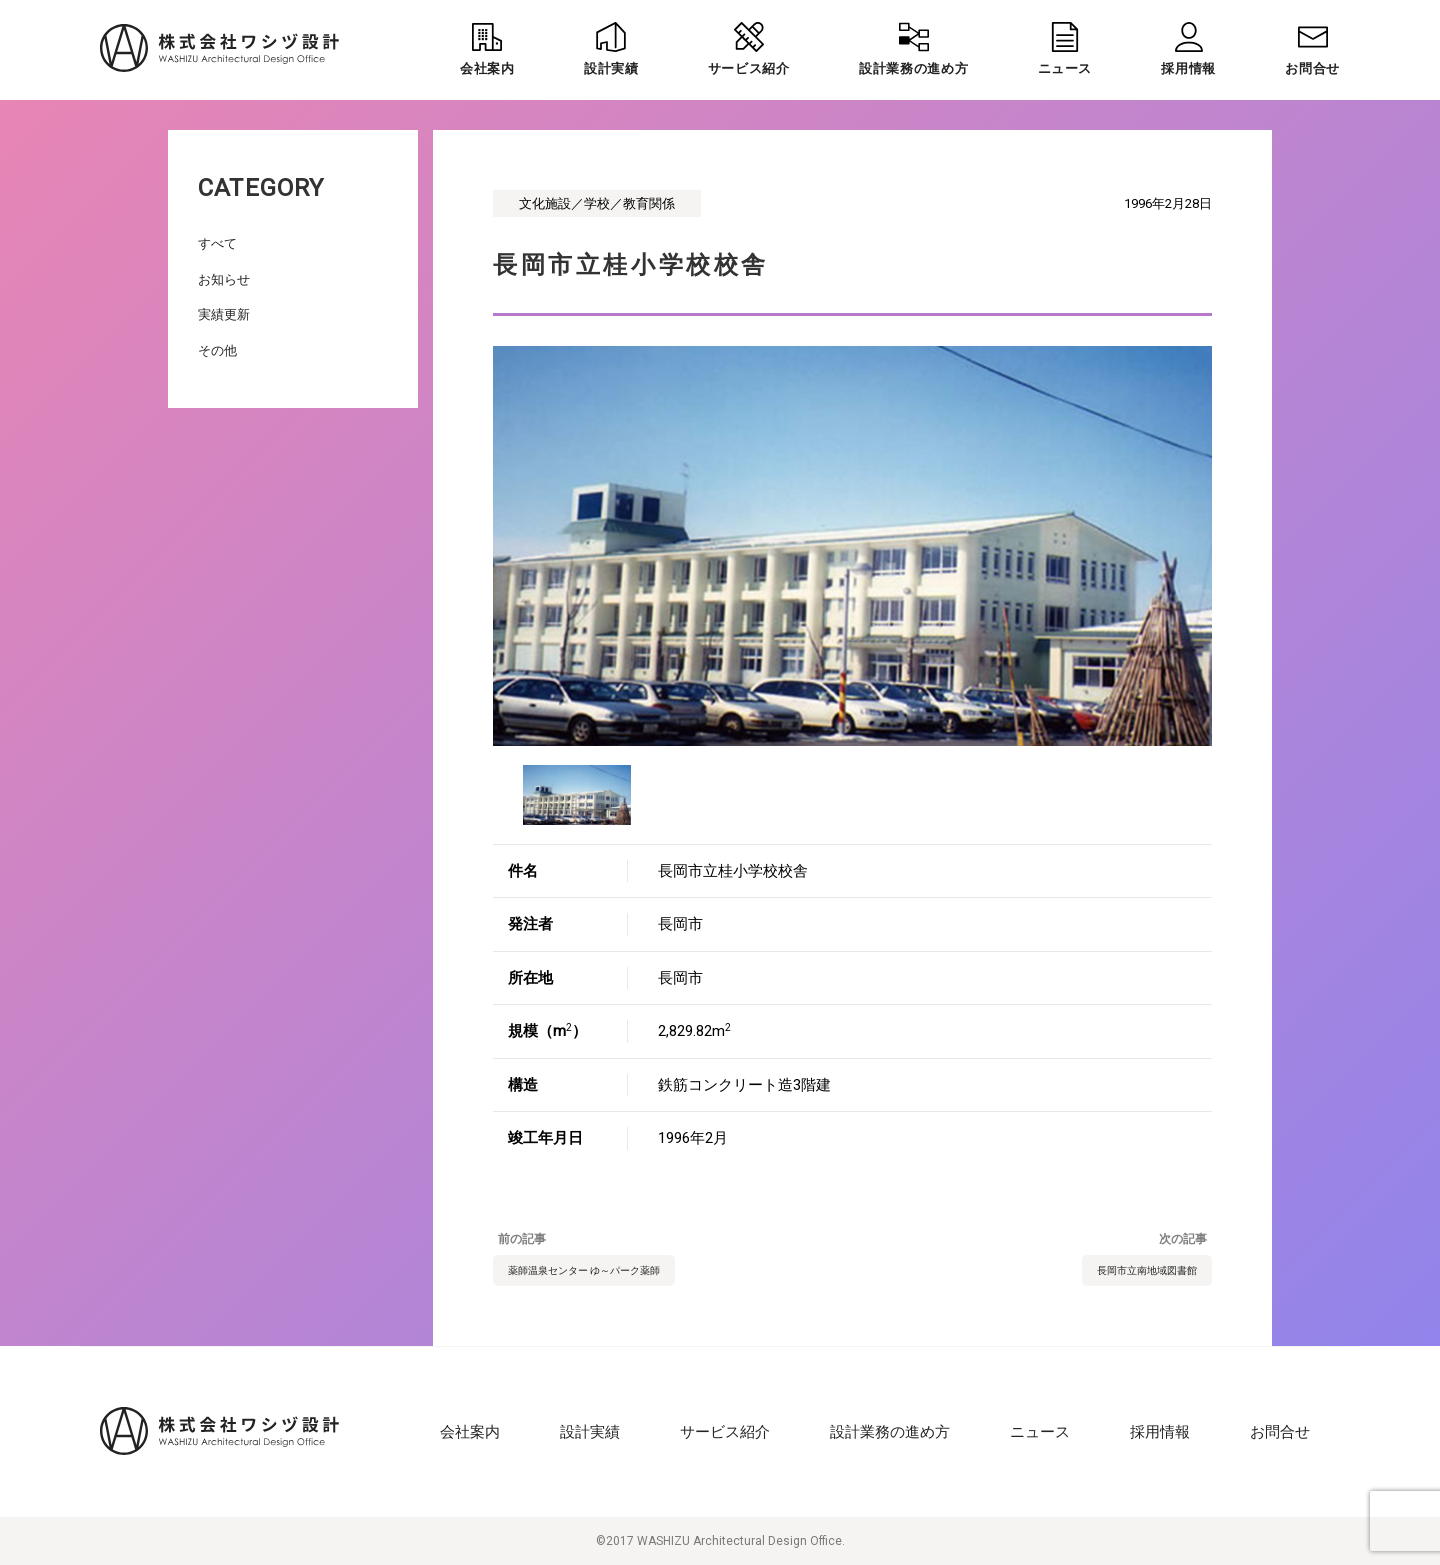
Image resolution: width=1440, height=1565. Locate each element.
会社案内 (470, 1432)
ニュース (1040, 1432)
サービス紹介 (725, 1432)
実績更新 (224, 314)
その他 (217, 350)
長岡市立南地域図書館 (1147, 1270)
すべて (217, 243)
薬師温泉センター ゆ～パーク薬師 (584, 1270)
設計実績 (590, 1432)
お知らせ (224, 279)
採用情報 (1160, 1432)
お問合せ (1280, 1432)
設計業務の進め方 (890, 1432)
